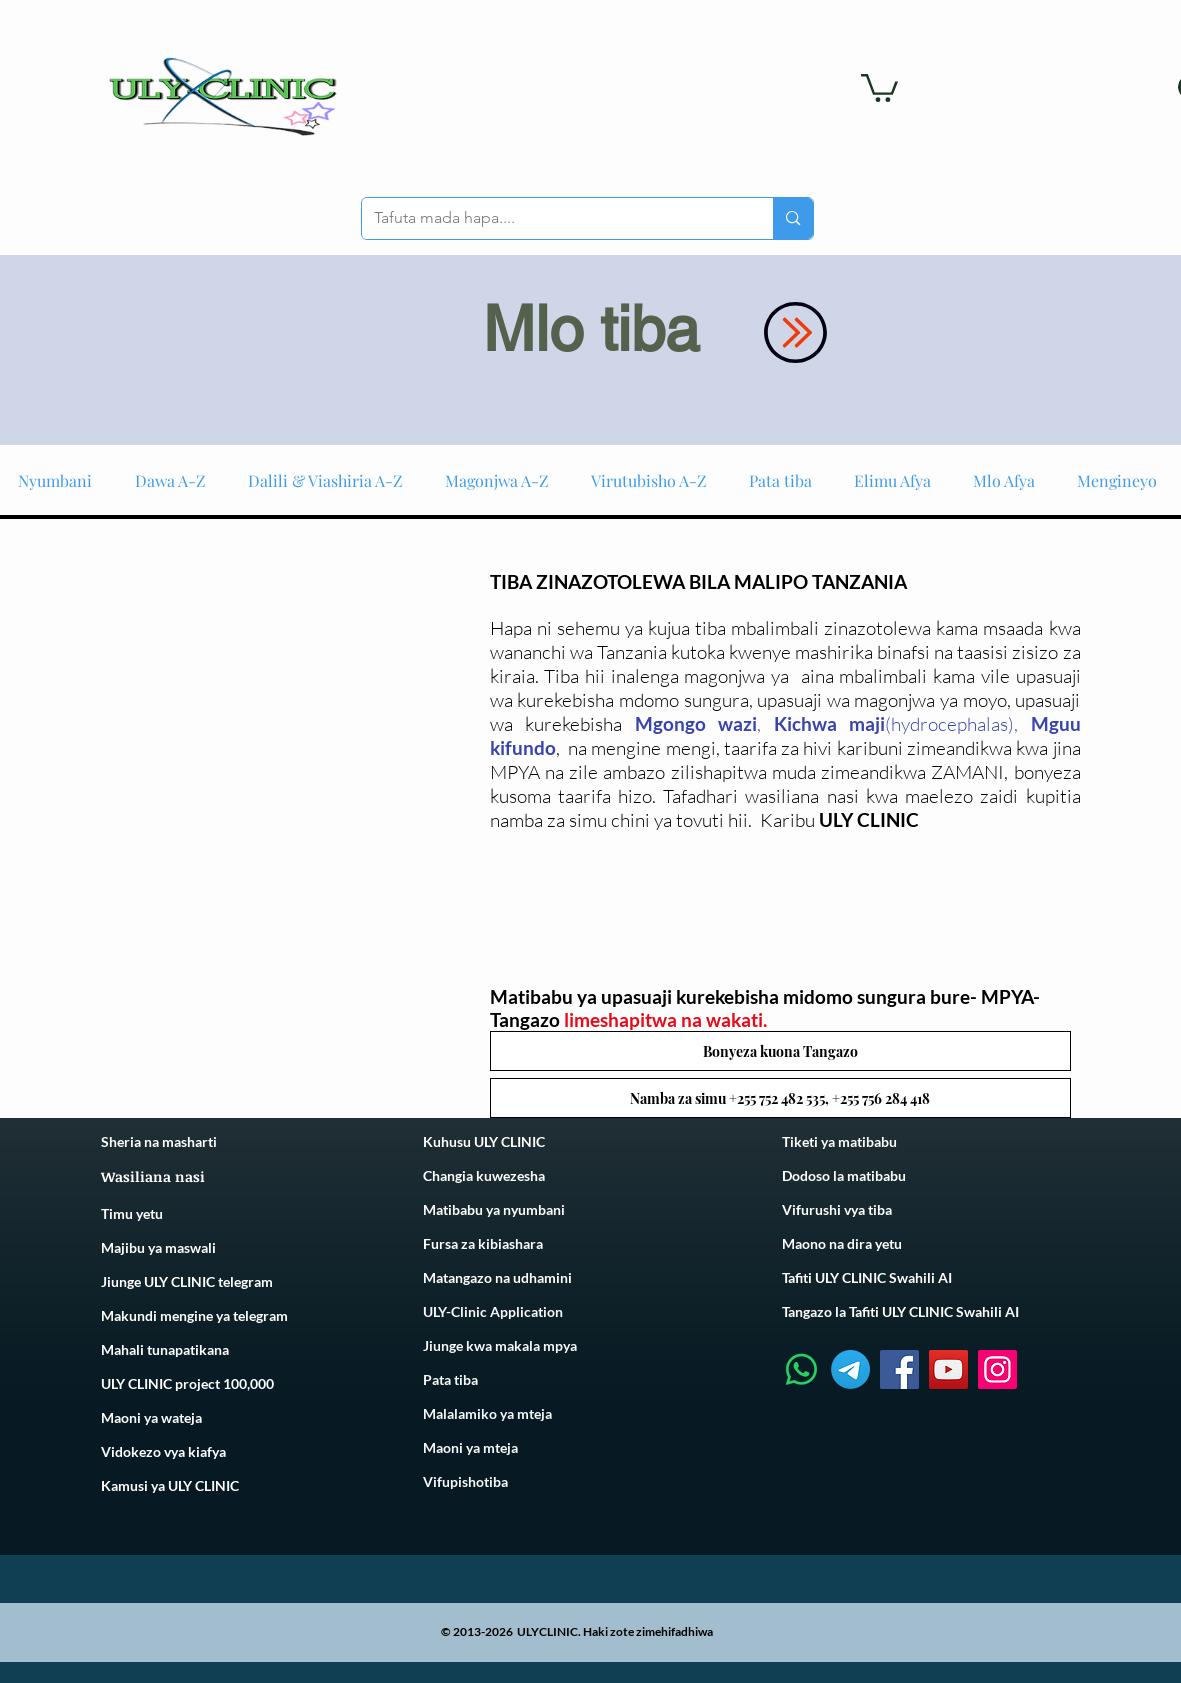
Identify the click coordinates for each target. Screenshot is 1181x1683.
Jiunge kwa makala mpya (500, 1345)
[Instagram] (997, 1369)
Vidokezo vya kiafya (163, 1451)
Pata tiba (450, 1379)
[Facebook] (899, 1369)
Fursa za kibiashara (483, 1243)
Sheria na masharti (159, 1141)
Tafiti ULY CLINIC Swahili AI (867, 1277)
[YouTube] (948, 1369)
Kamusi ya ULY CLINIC (170, 1485)
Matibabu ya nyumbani (494, 1209)
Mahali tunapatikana (165, 1349)
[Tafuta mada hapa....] (553, 218)
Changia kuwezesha (484, 1175)
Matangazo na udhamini (497, 1277)
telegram (259, 1315)
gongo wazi (705, 723)
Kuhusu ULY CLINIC (484, 1141)
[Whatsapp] (801, 1369)
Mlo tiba (591, 329)
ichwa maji (836, 723)
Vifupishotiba (465, 1481)
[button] (780, 1051)
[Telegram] (850, 1369)
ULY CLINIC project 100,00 (183, 1383)
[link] (879, 86)
